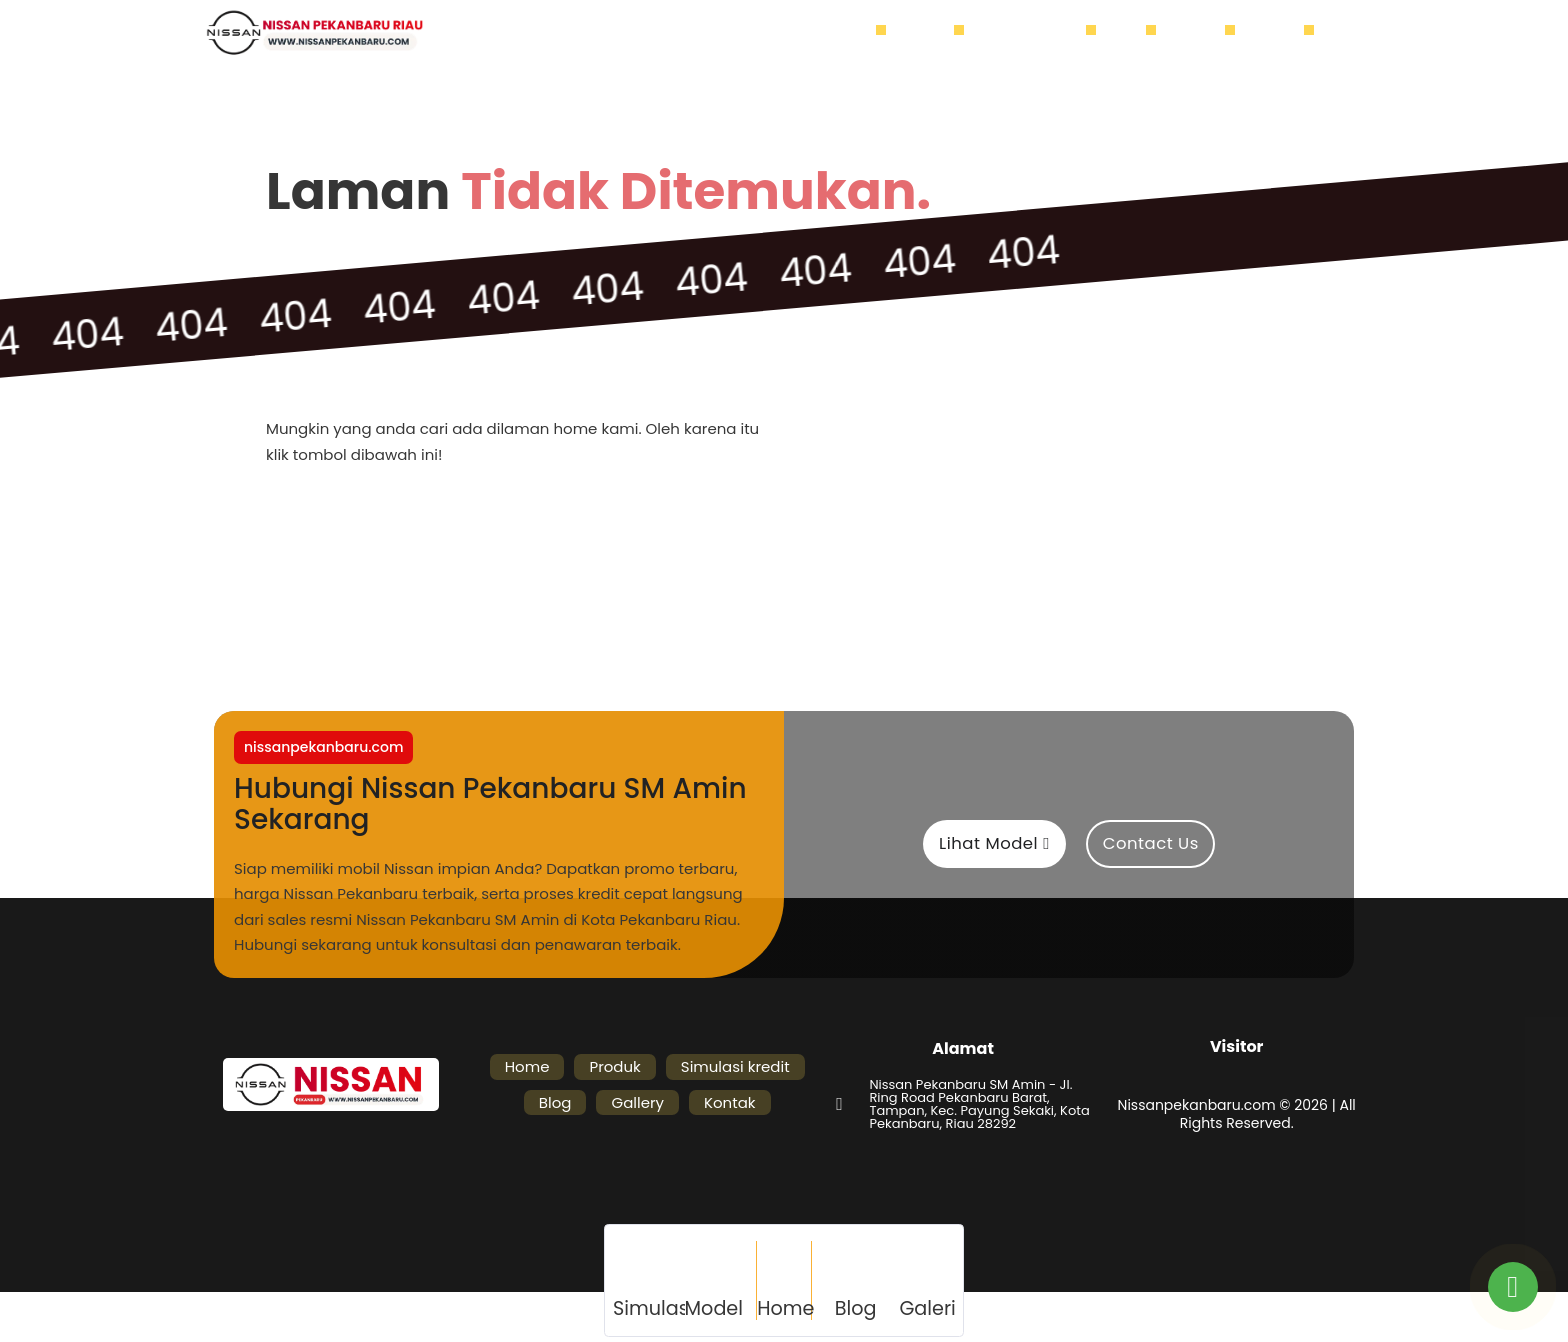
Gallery (1200, 33)
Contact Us (1151, 843)
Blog (1131, 33)
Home (856, 33)
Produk (930, 33)
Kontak (1279, 33)
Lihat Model (994, 843)
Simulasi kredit (1035, 33)
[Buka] (1341, 33)
